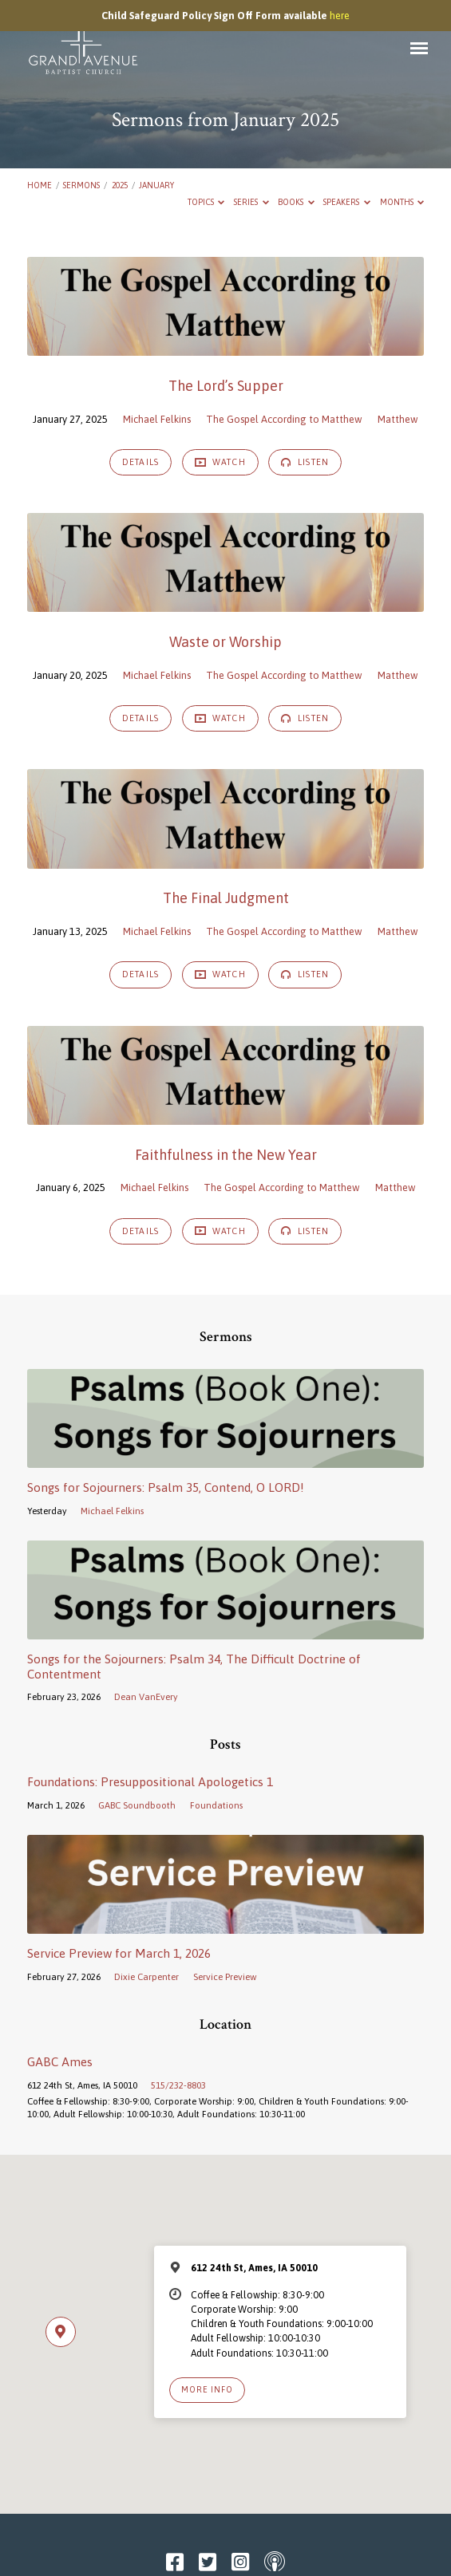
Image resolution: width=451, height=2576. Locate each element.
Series (251, 202)
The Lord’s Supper (225, 385)
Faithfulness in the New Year (226, 1154)
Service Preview (225, 1976)
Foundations (216, 1805)
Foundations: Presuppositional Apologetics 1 (150, 1782)
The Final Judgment (226, 898)
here (340, 16)
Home (39, 185)
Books (296, 202)
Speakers (346, 202)
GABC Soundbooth (137, 1805)
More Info (207, 2389)
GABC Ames (60, 2062)
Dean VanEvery (146, 1696)
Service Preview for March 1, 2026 (119, 1953)
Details (140, 462)
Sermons (81, 185)
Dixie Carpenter (146, 1976)
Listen (304, 462)
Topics (206, 202)
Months (402, 202)
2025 (120, 185)
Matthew (398, 419)
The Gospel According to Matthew (284, 419)
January (156, 185)
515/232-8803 (178, 2085)
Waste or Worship (225, 641)
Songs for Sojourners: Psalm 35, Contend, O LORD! (165, 1487)
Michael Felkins (157, 419)
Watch (220, 461)
